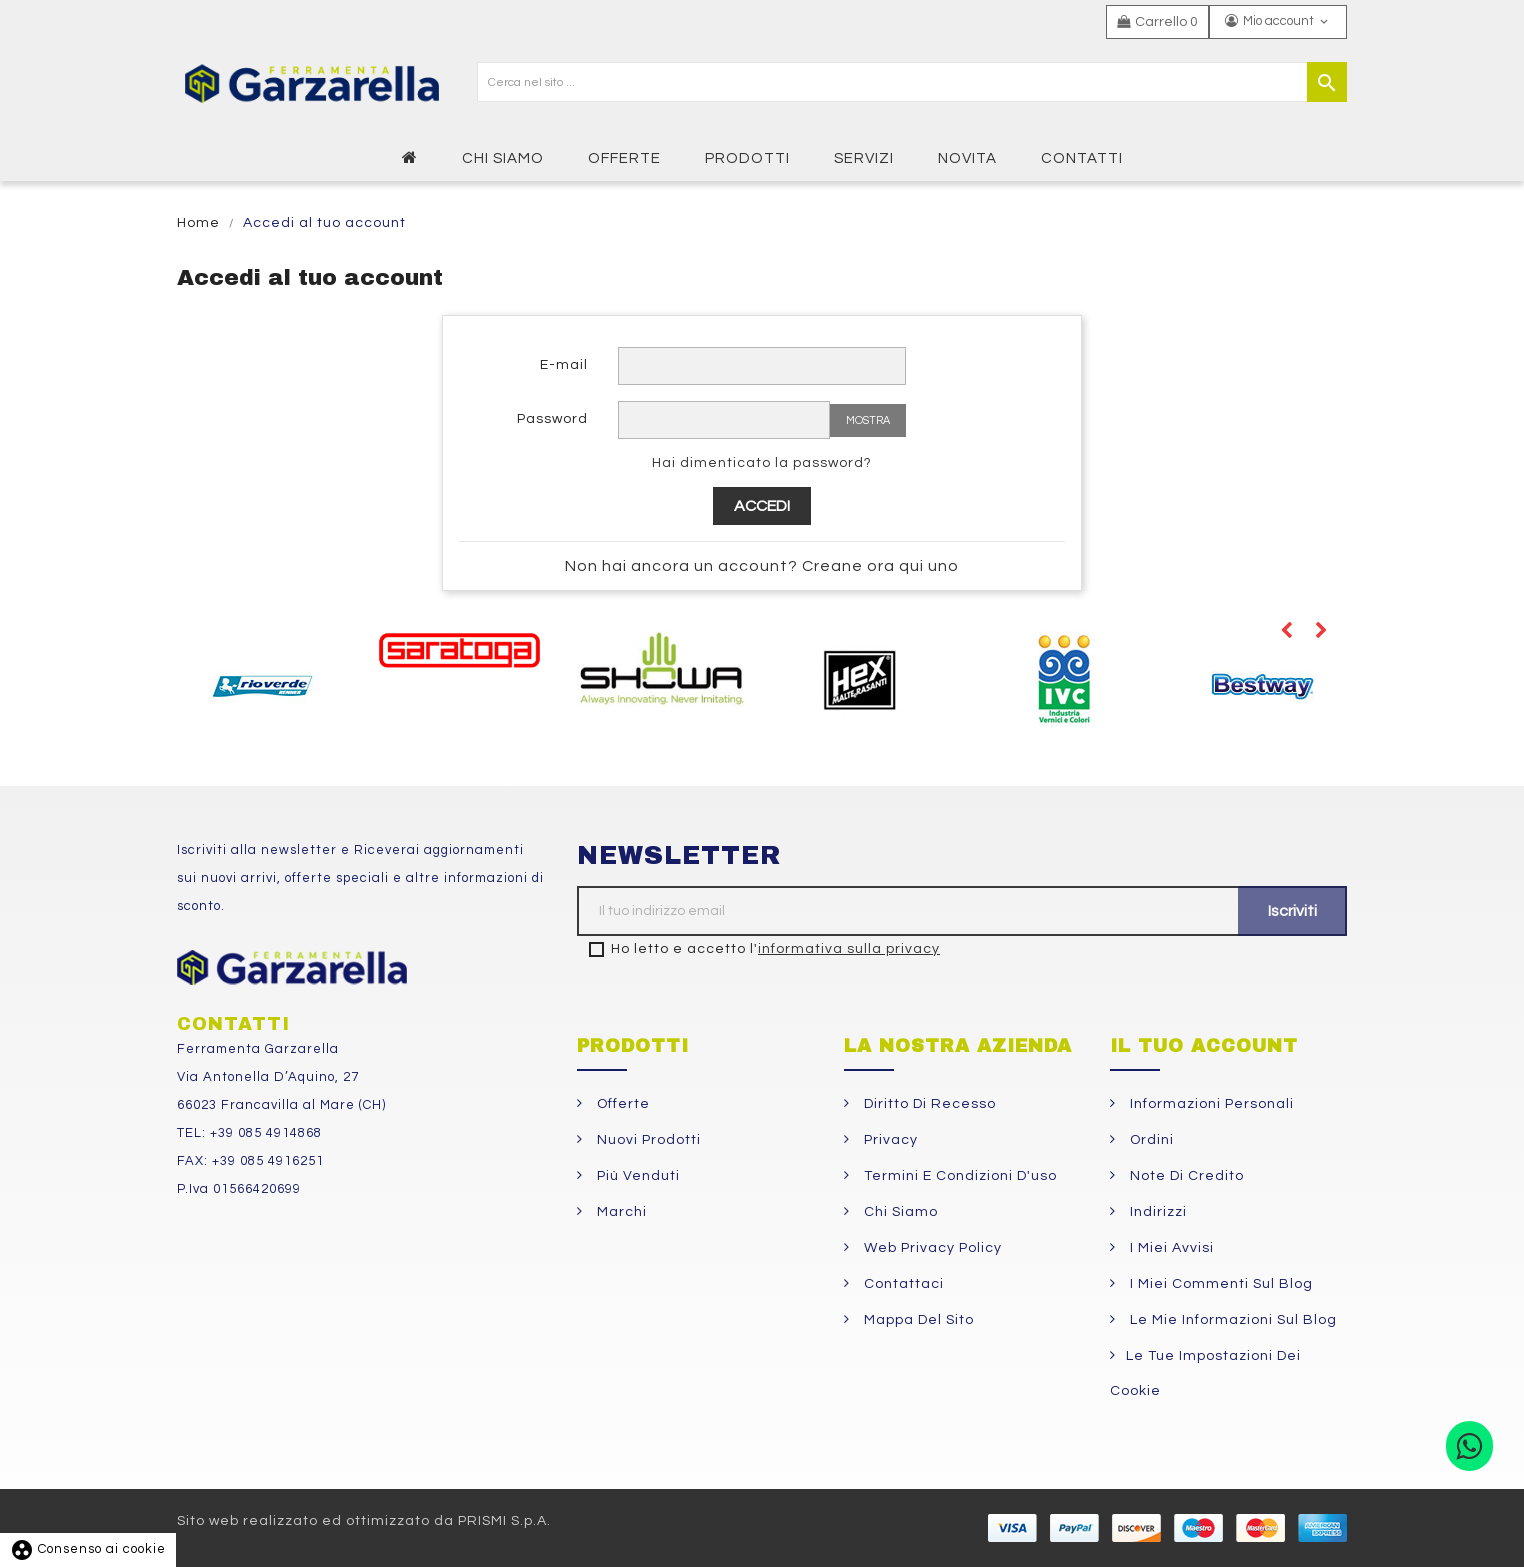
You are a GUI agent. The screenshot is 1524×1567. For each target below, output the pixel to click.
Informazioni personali (1210, 1104)
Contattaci (902, 1284)
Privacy (889, 1140)
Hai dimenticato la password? (762, 463)
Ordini (1150, 1140)
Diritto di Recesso (928, 1104)
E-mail (564, 365)
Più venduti (636, 1176)
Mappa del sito (917, 1320)
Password (552, 419)
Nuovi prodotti (647, 1140)
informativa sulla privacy (849, 949)
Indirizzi (1156, 1212)
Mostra (868, 420)
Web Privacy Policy (931, 1248)
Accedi (762, 506)
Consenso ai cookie (88, 1549)
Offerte (621, 1104)
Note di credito (1185, 1176)
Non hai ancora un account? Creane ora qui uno (762, 566)
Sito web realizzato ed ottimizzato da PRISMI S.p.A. (364, 1521)
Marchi (620, 1212)
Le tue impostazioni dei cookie (1205, 1373)
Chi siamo (899, 1212)
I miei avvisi (1170, 1248)
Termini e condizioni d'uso (958, 1176)
